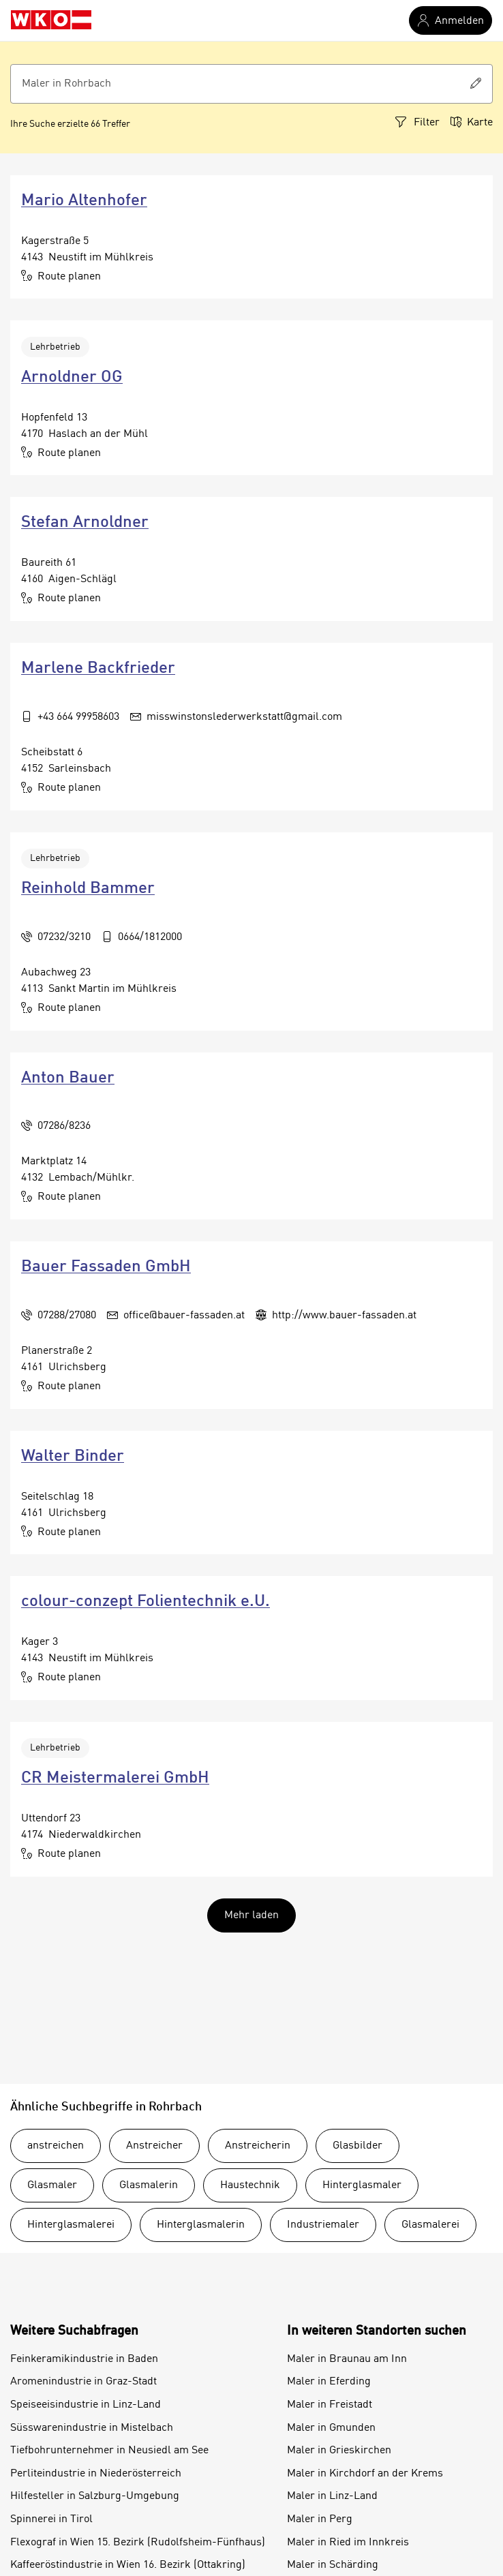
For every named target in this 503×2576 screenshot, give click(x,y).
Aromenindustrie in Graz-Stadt (83, 2381)
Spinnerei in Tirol (51, 2519)
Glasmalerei (430, 2224)
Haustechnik (250, 2185)
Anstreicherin (257, 2145)
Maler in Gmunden (331, 2428)
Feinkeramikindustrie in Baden (84, 2359)
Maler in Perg (319, 2519)
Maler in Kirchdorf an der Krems (365, 2473)
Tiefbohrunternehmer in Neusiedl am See (109, 2450)
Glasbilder (357, 2145)
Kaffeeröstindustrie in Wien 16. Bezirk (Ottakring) (127, 2565)
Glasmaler (52, 2185)
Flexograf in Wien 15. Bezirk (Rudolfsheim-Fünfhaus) (137, 2542)
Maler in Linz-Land (332, 2496)
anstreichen (55, 2145)
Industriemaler (323, 2224)
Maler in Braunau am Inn (347, 2359)
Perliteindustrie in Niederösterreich (95, 2473)
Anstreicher (154, 2145)
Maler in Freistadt (329, 2404)
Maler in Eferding (329, 2381)
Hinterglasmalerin (201, 2224)
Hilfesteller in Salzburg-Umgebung (94, 2496)
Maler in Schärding (332, 2565)
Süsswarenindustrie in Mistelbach (91, 2428)
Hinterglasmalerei (71, 2224)
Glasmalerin (148, 2185)
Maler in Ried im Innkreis (348, 2542)
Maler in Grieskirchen (339, 2450)
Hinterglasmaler (361, 2185)
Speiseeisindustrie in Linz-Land (85, 2404)
